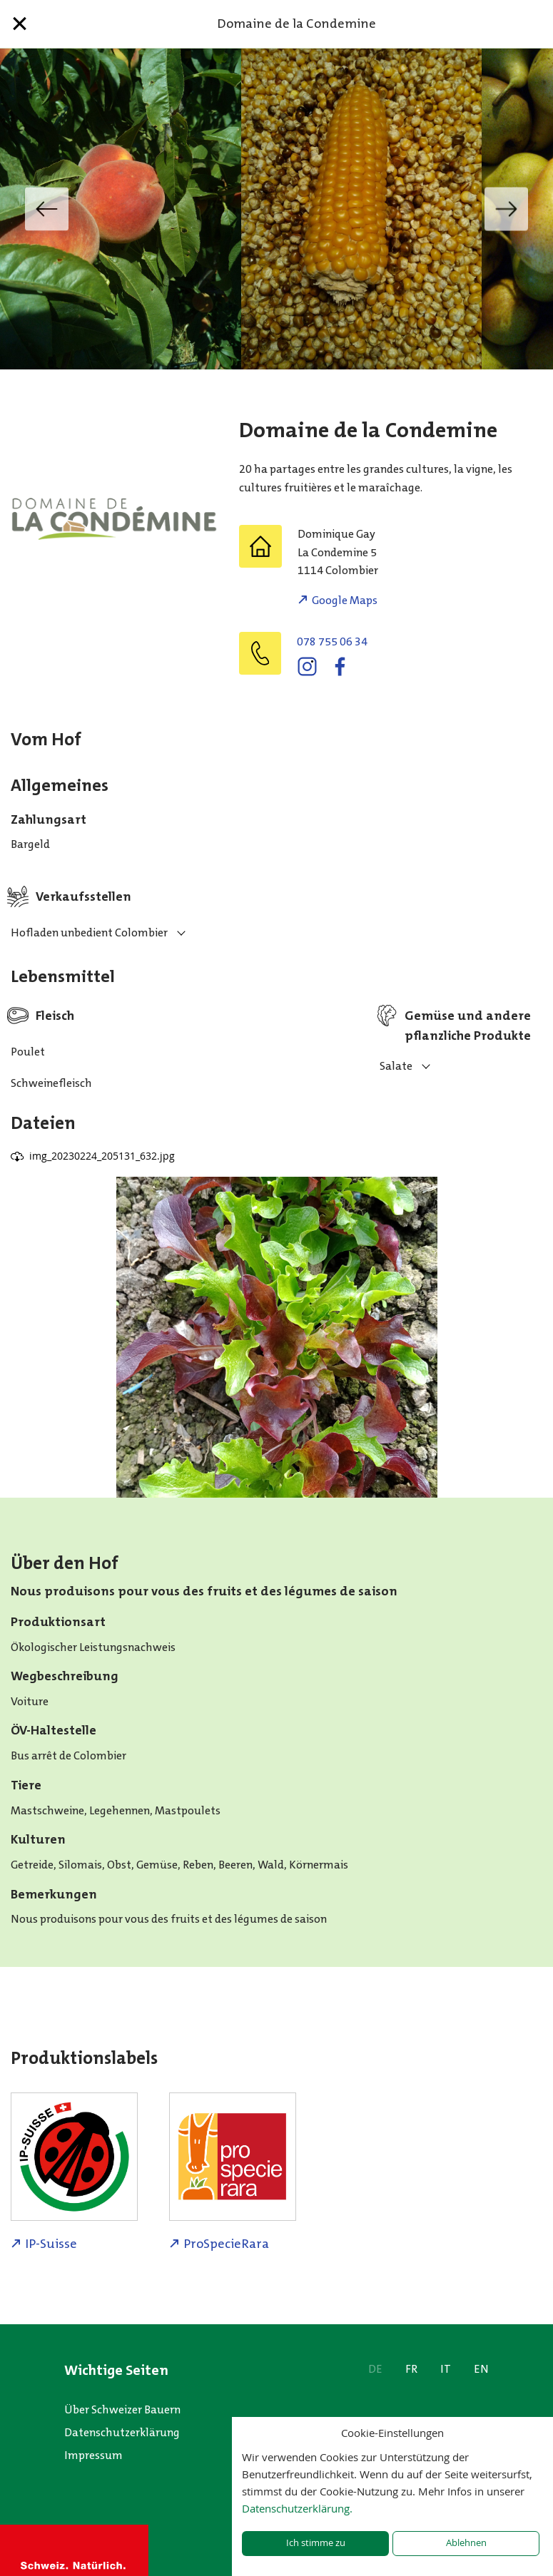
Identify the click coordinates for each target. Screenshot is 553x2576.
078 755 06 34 (332, 641)
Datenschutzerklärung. (297, 2508)
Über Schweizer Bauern (122, 2409)
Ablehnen (466, 2543)
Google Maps (344, 600)
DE (375, 2368)
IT (445, 2368)
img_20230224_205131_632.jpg (102, 1155)
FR (411, 2368)
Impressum (93, 2455)
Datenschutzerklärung (122, 2432)
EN (481, 2368)
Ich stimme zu (315, 2543)
